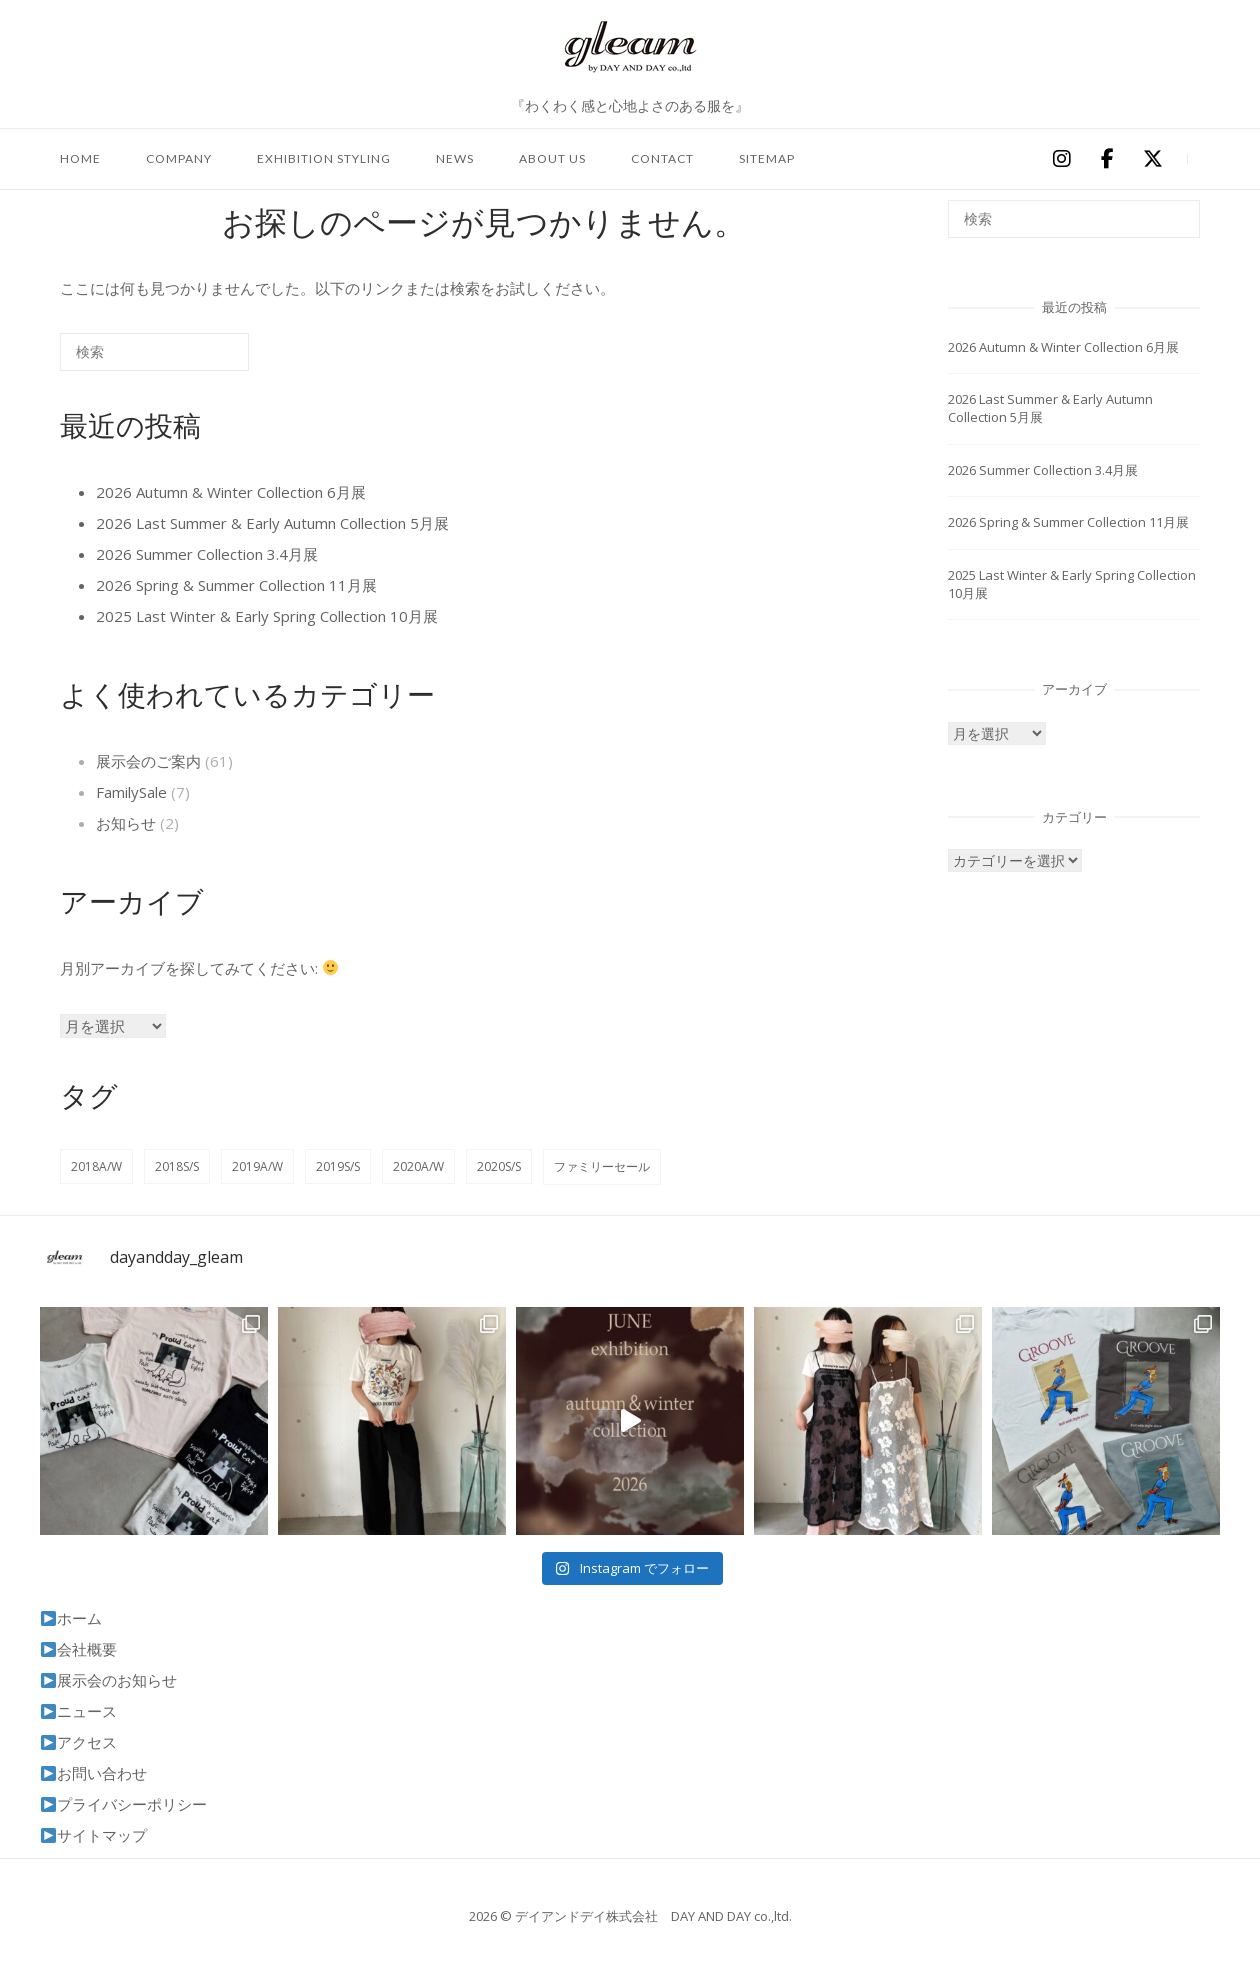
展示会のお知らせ (109, 1680)
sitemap (767, 158)
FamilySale (131, 792)
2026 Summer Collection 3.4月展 (207, 554)
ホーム (71, 1618)
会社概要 (79, 1649)
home (80, 158)
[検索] (204, 359)
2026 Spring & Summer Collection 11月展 (236, 585)
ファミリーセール (602, 1166)
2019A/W (257, 1166)
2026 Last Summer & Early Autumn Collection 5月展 (272, 523)
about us (552, 158)
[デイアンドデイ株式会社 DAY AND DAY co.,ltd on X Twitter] (1153, 159)
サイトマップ (94, 1835)
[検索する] (154, 352)
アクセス (79, 1742)
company (179, 158)
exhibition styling (324, 158)
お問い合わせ (94, 1773)
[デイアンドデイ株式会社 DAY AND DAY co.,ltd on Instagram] (1061, 159)
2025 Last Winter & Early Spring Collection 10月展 (267, 616)
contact (662, 158)
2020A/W (418, 1166)
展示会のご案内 (148, 761)
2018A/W (96, 1166)
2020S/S (499, 1166)
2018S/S (177, 1166)
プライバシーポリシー (124, 1804)
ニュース (79, 1711)
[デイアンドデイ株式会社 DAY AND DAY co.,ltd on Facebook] (1107, 159)
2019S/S (338, 1166)
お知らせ (126, 823)
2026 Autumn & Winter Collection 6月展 (231, 492)
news (455, 158)
